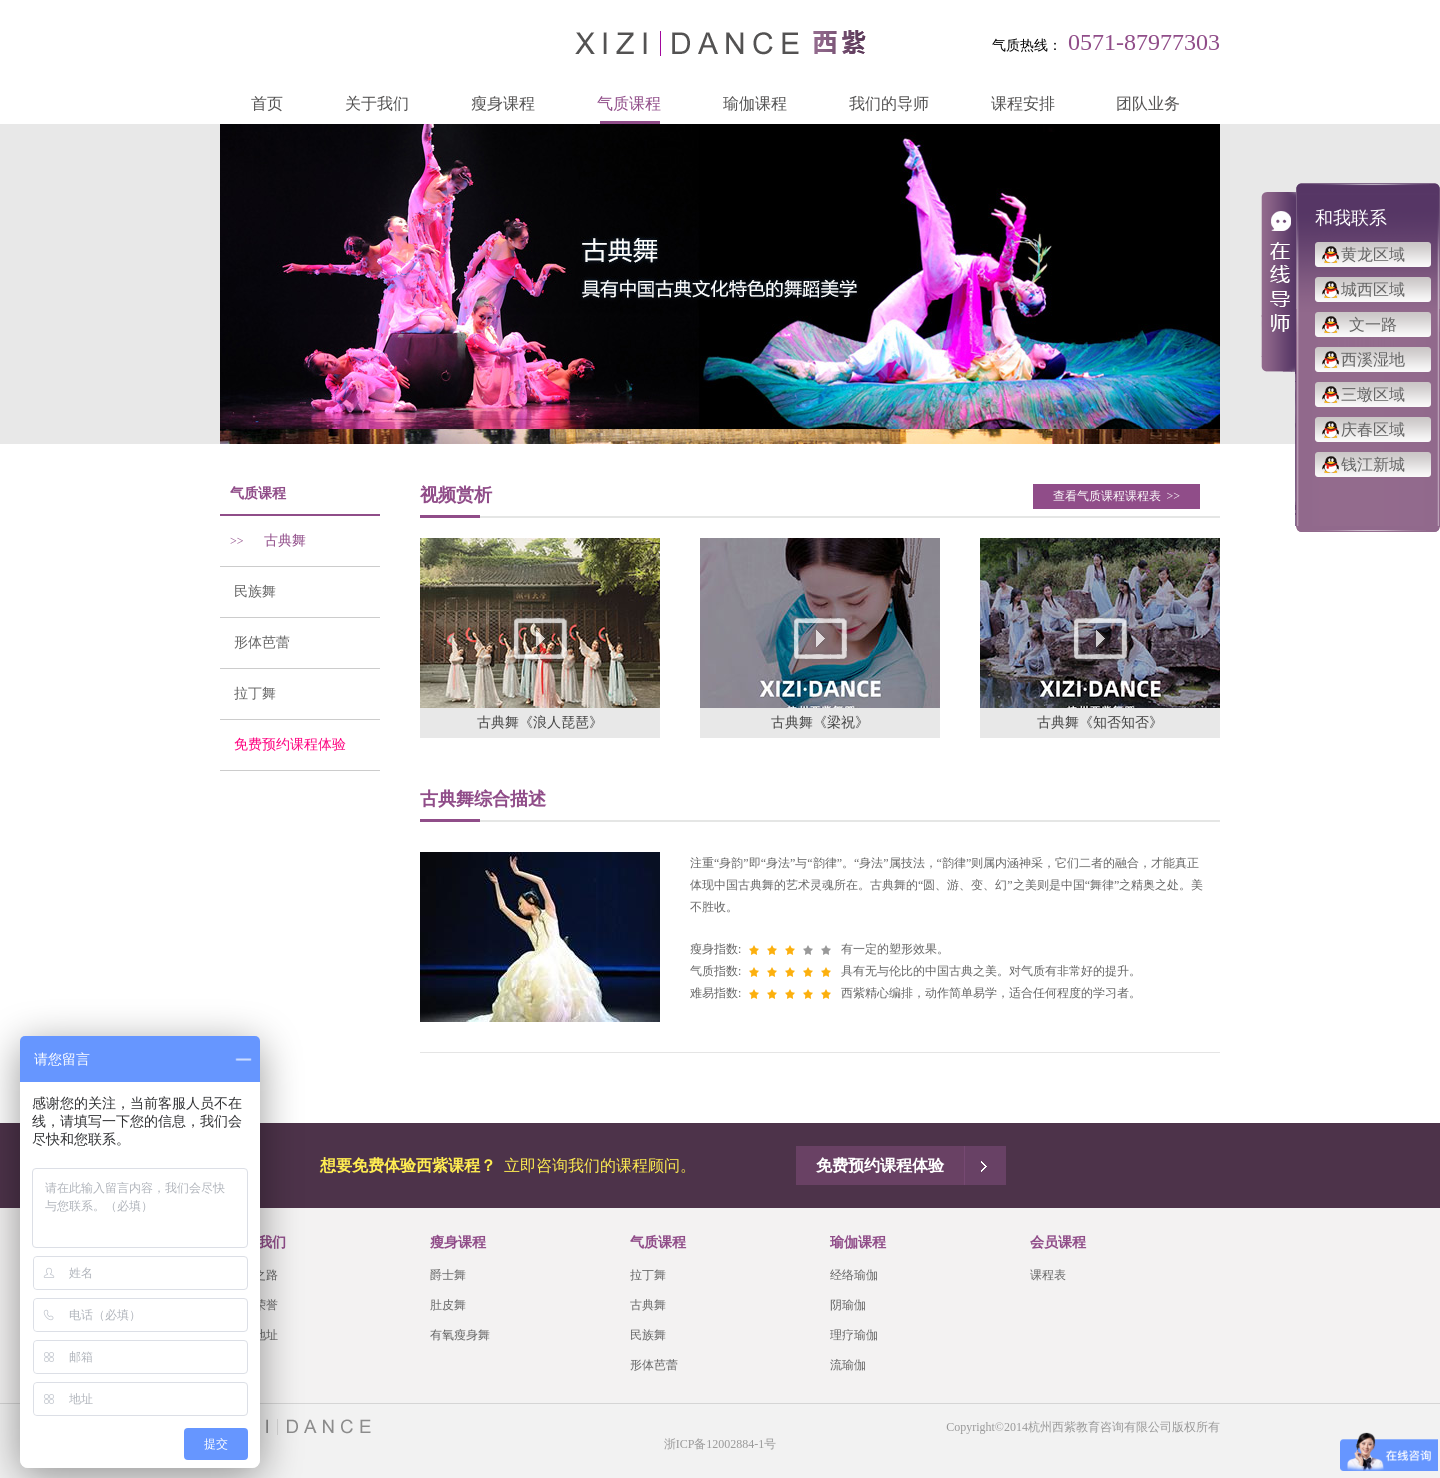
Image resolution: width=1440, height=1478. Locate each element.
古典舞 (263, 540)
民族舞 (248, 591)
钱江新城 (1373, 464)
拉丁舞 (248, 693)
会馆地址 (254, 1335)
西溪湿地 (1373, 359)
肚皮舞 (448, 1305)
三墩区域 (1373, 394)
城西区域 (1373, 289)
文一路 (1373, 324)
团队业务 (1148, 103)
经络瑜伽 (854, 1275)
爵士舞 (448, 1275)
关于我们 (377, 103)
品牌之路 (254, 1275)
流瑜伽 (848, 1365)
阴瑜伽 (848, 1305)
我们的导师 (889, 103)
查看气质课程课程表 (1116, 496)
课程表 (1048, 1275)
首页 (267, 103)
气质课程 (629, 103)
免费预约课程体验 (283, 744)
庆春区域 (1373, 429)
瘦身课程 (503, 103)
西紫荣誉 (254, 1305)
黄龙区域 (1373, 254)
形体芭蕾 (255, 642)
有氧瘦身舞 (460, 1335)
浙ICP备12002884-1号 (720, 1444)
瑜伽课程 (755, 103)
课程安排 (1023, 103)
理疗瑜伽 (854, 1335)
